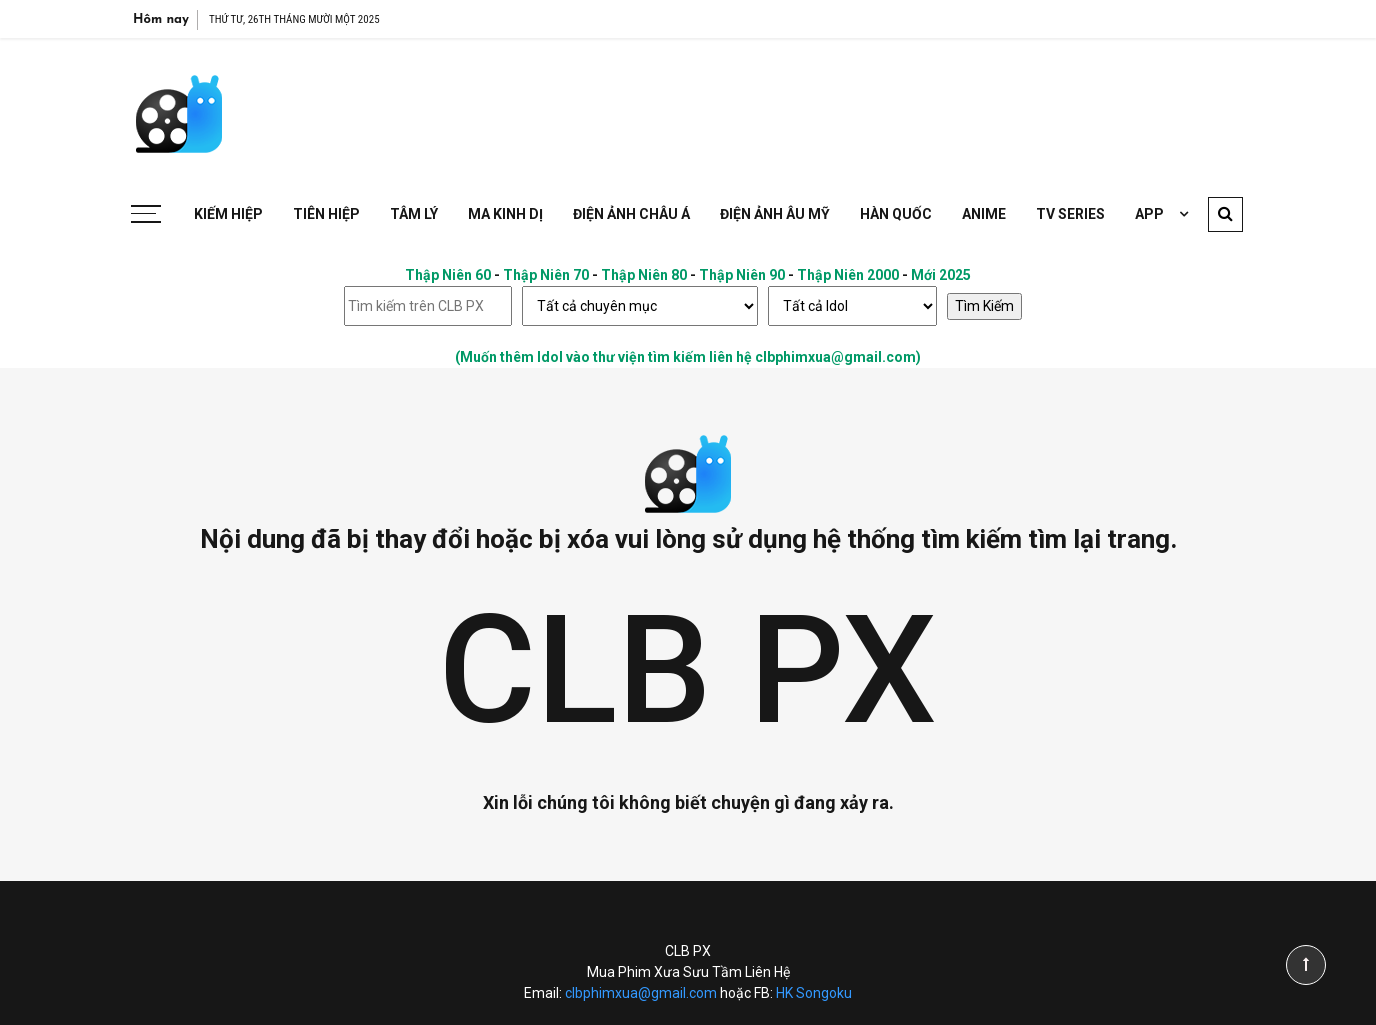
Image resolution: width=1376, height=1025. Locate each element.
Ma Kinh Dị (505, 214)
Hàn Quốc (896, 214)
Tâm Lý (414, 214)
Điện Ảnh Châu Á (631, 214)
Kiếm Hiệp (228, 214)
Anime (984, 214)
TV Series (1070, 214)
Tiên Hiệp (326, 214)
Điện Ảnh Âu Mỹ (775, 214)
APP (1149, 214)
